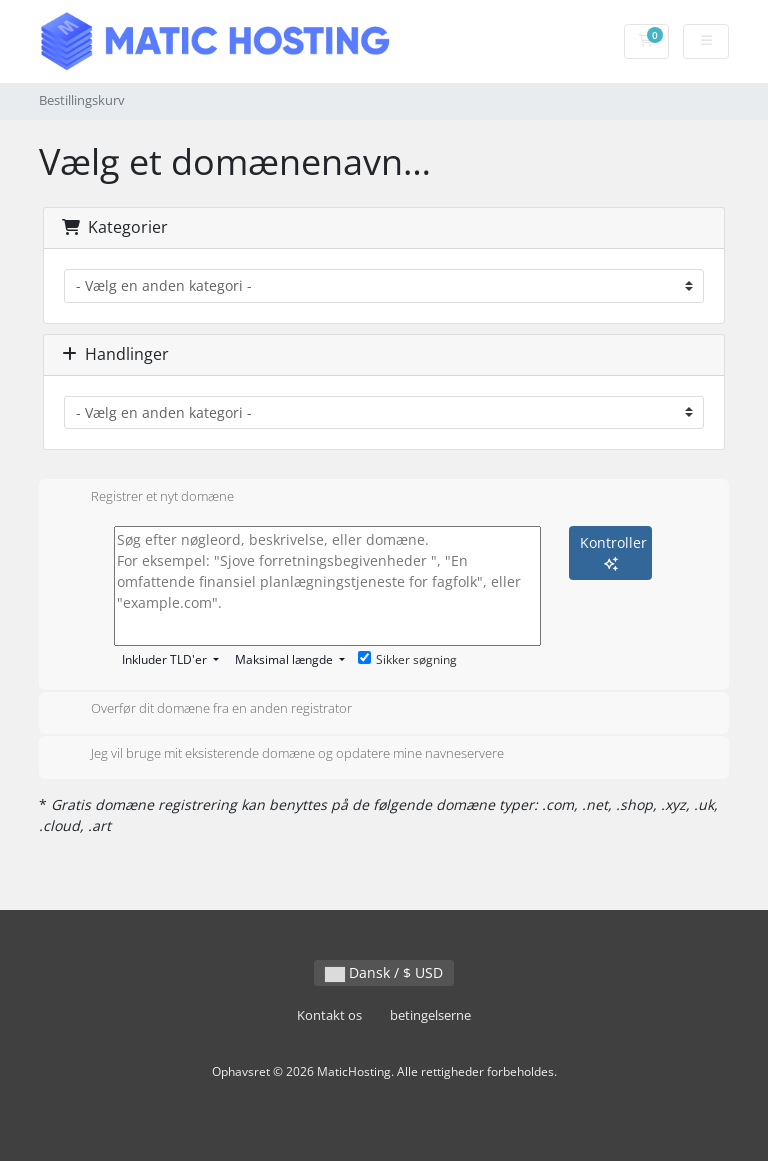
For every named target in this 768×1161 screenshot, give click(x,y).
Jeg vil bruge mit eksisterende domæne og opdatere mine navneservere (281, 755)
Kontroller (613, 552)
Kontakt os (329, 1015)
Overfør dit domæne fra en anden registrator (205, 710)
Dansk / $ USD (384, 972)
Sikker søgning (407, 659)
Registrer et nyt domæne (146, 498)
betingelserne (430, 1015)
